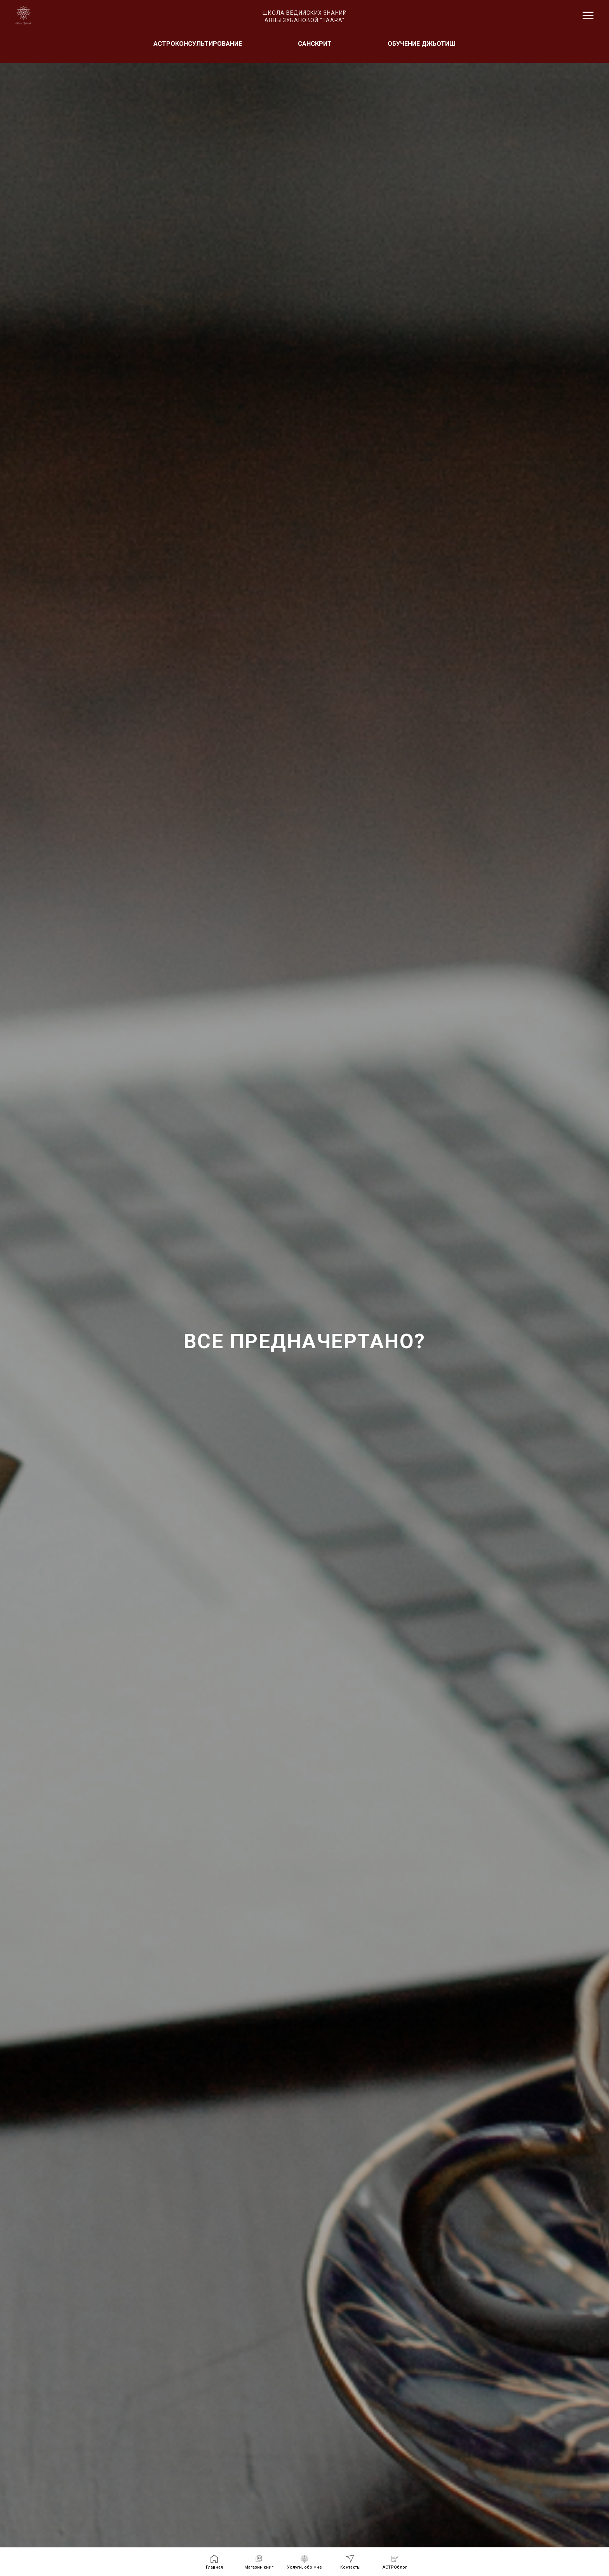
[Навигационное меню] (588, 15)
